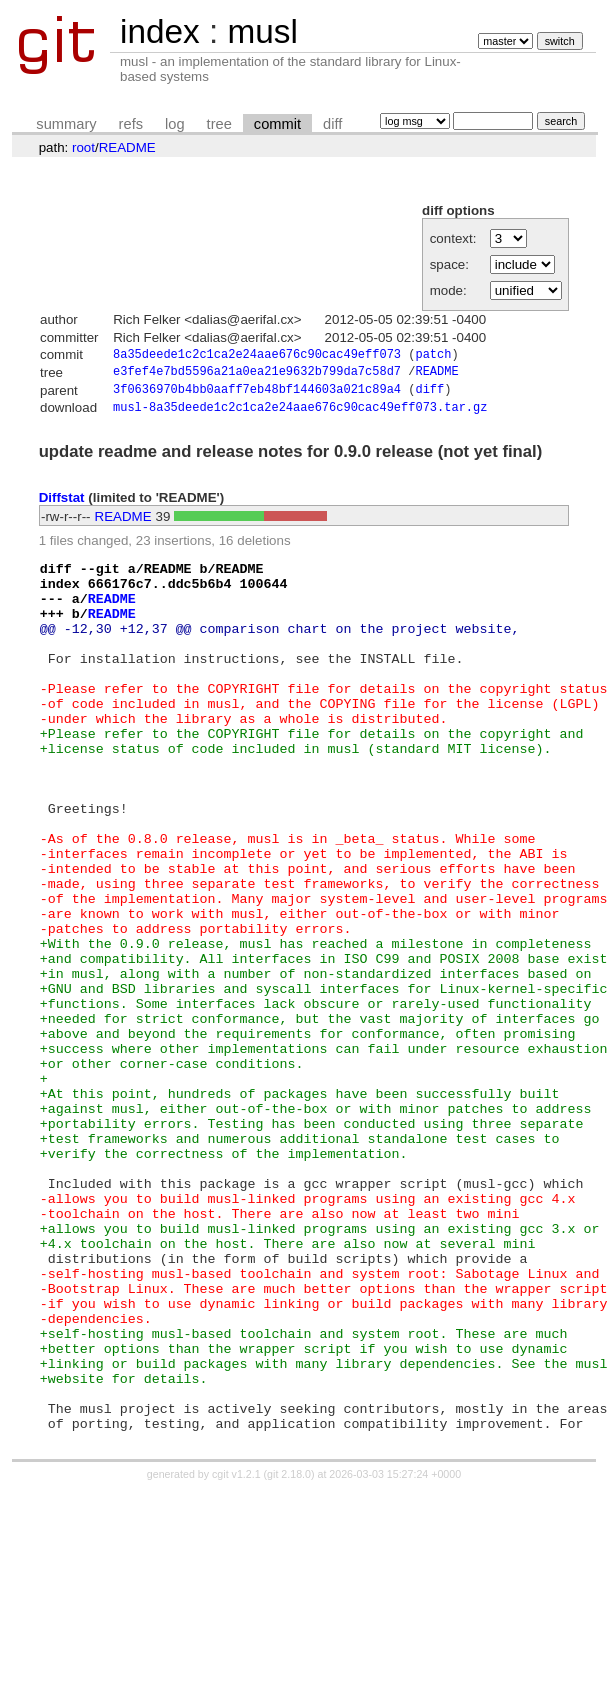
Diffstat (62, 504)
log (175, 124)
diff (332, 124)
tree (219, 124)
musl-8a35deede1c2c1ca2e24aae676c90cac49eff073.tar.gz (300, 413)
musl (262, 31)
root (83, 147)
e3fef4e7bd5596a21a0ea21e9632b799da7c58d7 (257, 374)
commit (277, 124)
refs (131, 124)
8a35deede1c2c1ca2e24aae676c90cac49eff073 (257, 355)
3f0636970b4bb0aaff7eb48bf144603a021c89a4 (257, 394)
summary (66, 124)
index (160, 31)
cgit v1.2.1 (236, 1655)
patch (433, 355)
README (127, 147)
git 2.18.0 (289, 1655)
